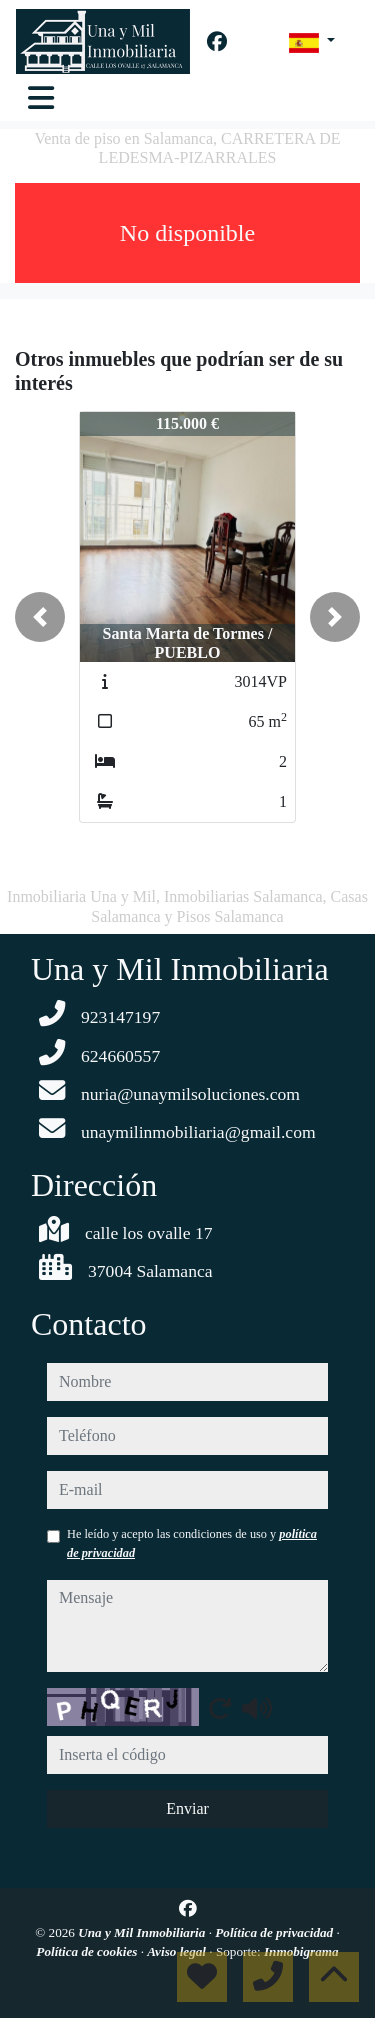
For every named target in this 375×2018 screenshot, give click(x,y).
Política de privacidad (275, 1932)
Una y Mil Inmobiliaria (143, 1932)
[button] (40, 617)
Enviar (187, 1808)
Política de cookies (88, 1951)
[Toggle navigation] (41, 98)
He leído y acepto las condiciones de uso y (192, 1543)
